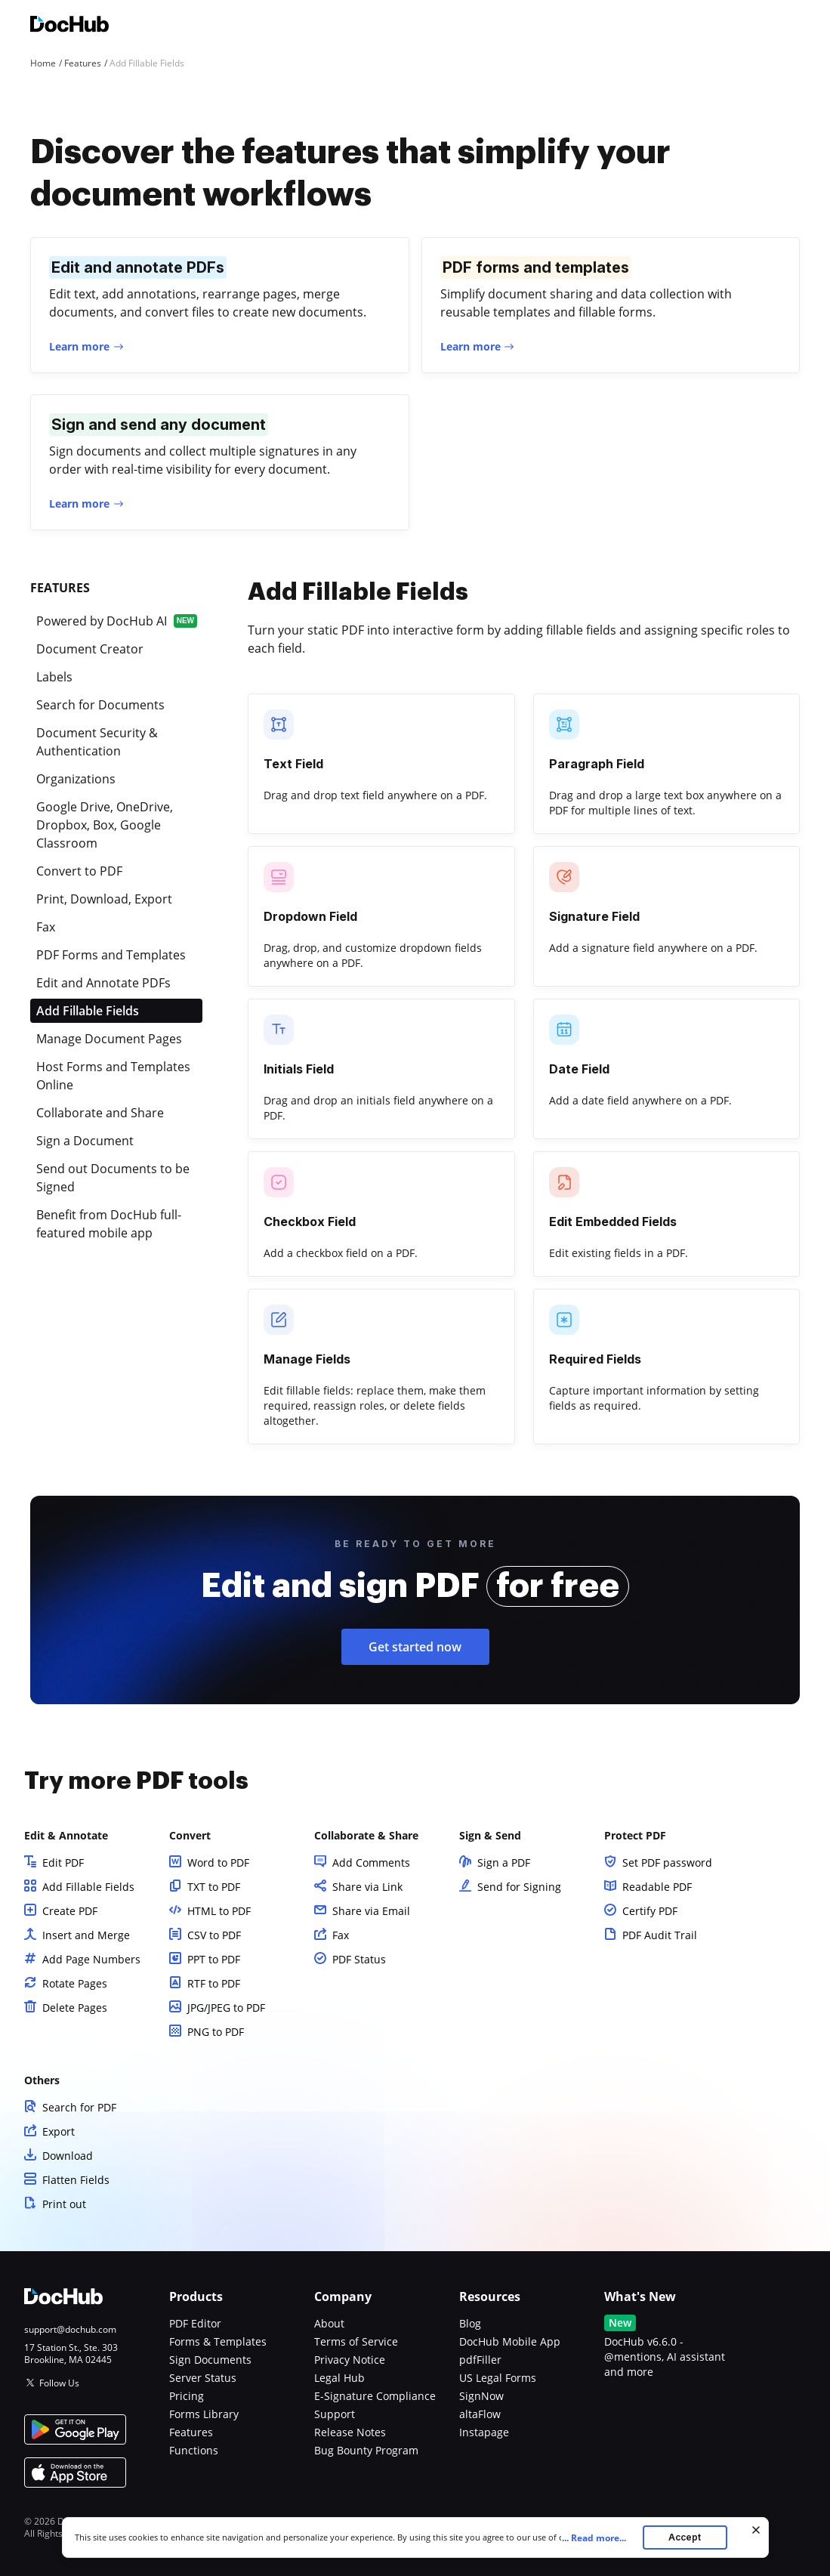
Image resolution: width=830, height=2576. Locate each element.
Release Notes (350, 2432)
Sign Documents (210, 2359)
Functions (193, 2450)
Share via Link (367, 1886)
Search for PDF (79, 2107)
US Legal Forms (497, 2378)
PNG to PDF (215, 2032)
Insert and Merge (86, 1935)
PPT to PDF (213, 1959)
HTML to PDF (219, 1911)
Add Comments (371, 1862)
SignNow (481, 2396)
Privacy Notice (349, 2359)
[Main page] (69, 26)
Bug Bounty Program (366, 2450)
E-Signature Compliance (375, 2396)
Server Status (202, 2378)
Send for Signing (519, 1886)
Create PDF (69, 1911)
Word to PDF (218, 1862)
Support (334, 2414)
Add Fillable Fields (88, 1886)
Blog (470, 2323)
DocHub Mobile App (509, 2341)
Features (191, 2432)
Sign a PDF (503, 1862)
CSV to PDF (214, 1935)
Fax (340, 1935)
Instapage (484, 2432)
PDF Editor (195, 2323)
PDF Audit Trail (659, 1935)
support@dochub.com (70, 2330)
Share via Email (371, 1911)
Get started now (415, 1647)
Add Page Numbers (91, 1959)
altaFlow (480, 2414)
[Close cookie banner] (756, 2530)
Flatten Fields (76, 2180)
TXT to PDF (213, 1886)
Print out (64, 2204)
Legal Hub (339, 2378)
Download (67, 2155)
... (598, 2537)
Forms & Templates (218, 2341)
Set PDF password (667, 1862)
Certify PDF (649, 1911)
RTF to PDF (213, 1983)
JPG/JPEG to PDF (226, 2007)
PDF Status (359, 1959)
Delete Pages (74, 2007)
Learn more (79, 346)
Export (58, 2131)
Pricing (186, 2396)
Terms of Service (356, 2341)
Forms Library (204, 2414)
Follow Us (59, 2383)
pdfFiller (480, 2359)
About (329, 2323)
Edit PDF (63, 1862)
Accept (684, 2537)
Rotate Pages (74, 1983)
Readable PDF (657, 1886)
